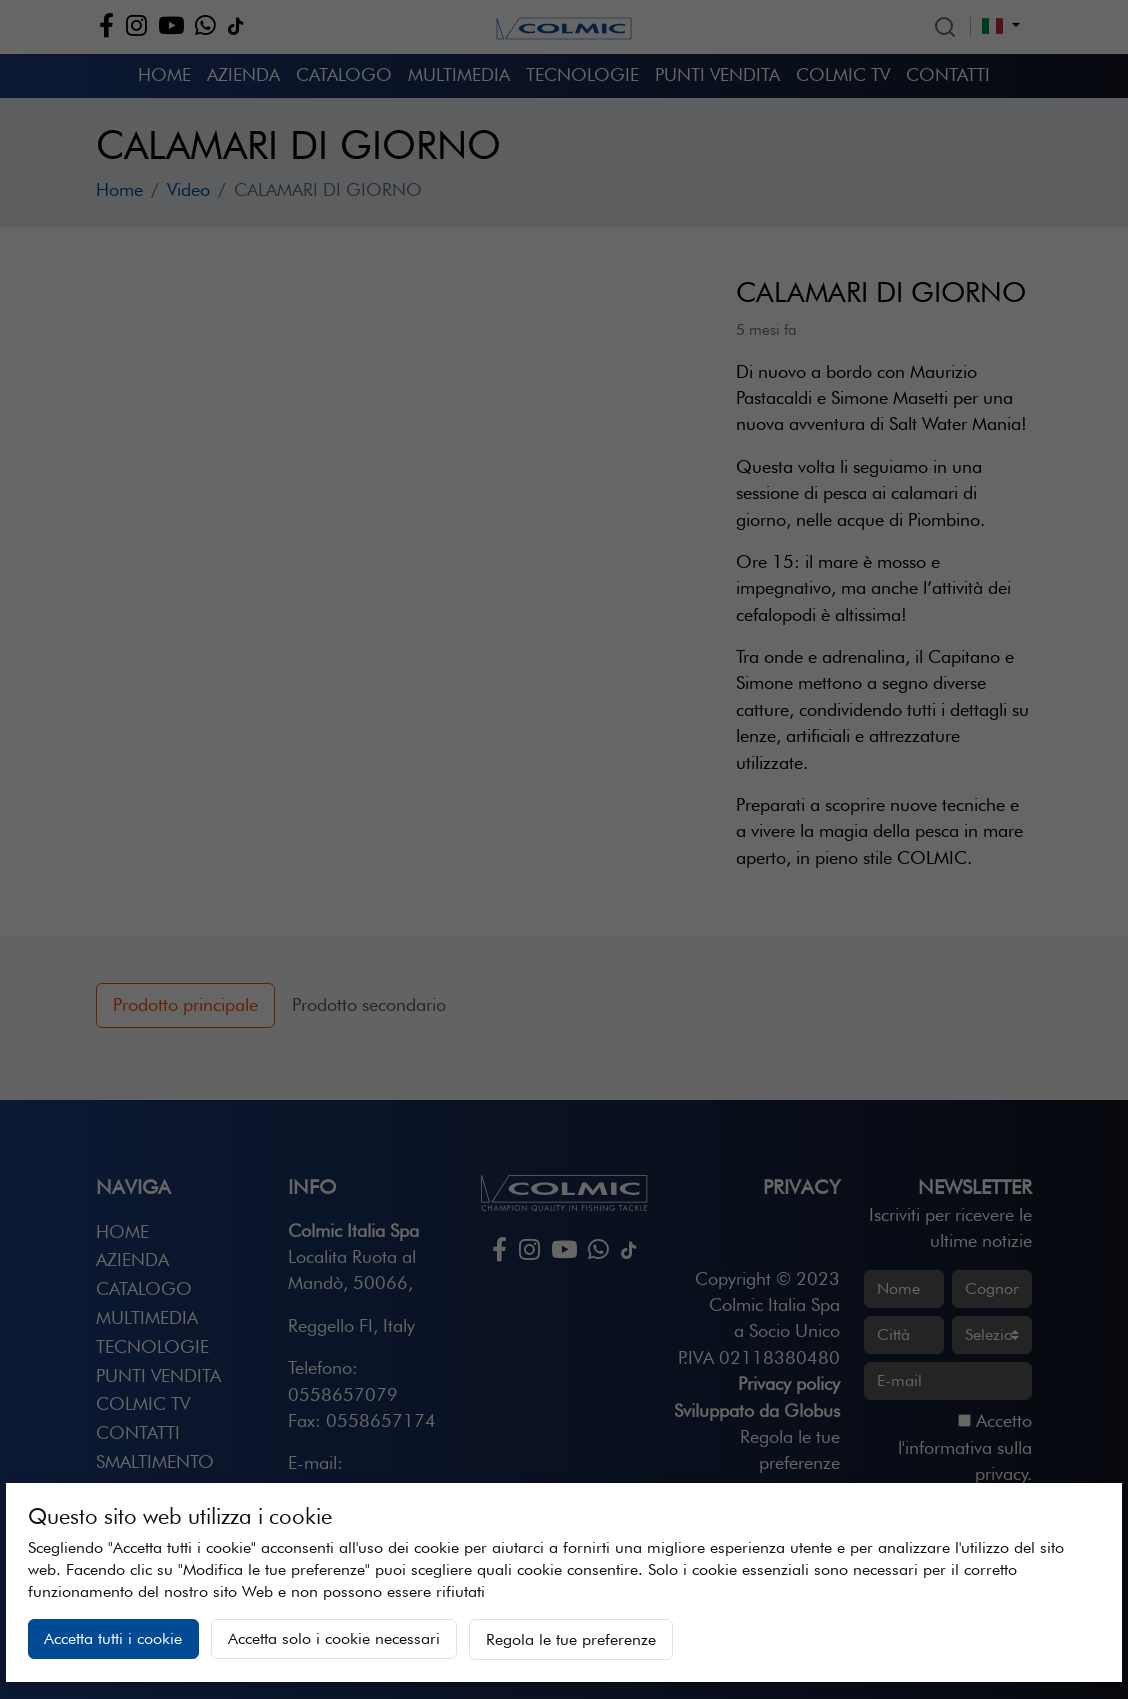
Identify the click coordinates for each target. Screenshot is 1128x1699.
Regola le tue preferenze (571, 1639)
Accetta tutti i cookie (113, 1638)
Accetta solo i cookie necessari (334, 1638)
